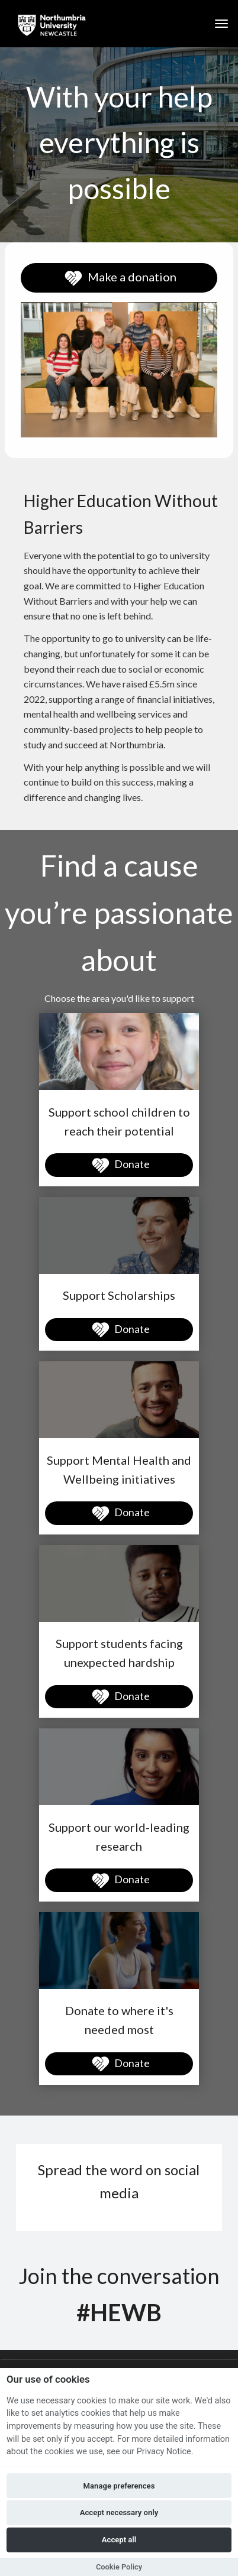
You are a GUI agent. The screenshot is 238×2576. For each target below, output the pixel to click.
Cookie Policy (119, 2566)
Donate (119, 1165)
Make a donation (119, 278)
